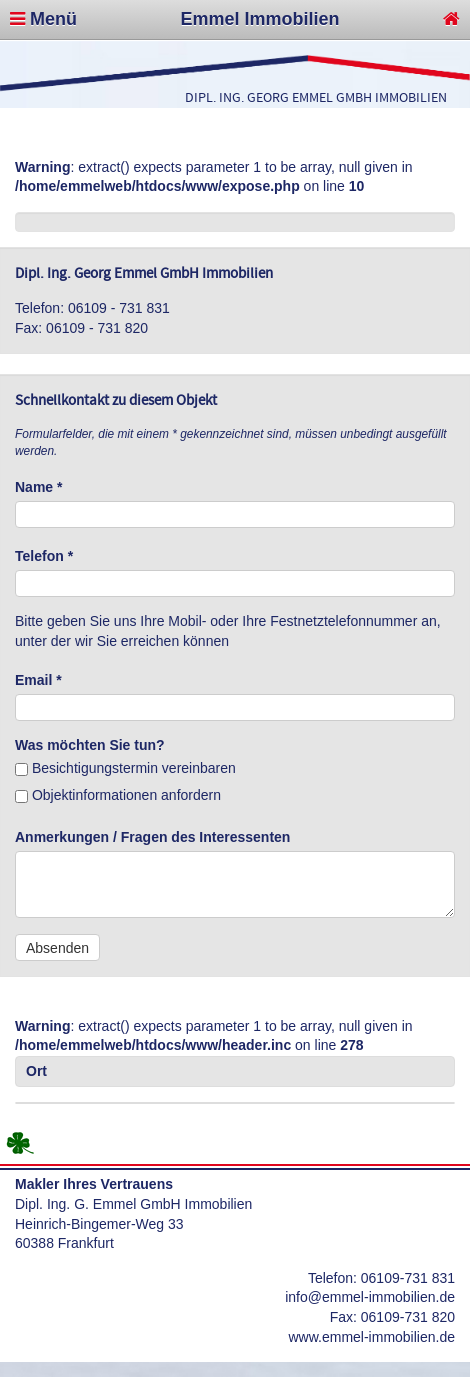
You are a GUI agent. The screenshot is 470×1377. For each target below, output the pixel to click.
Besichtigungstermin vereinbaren (125, 768)
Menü (43, 19)
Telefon (44, 556)
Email (38, 680)
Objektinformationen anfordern (118, 795)
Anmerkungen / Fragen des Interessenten (152, 837)
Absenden (57, 948)
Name (38, 487)
